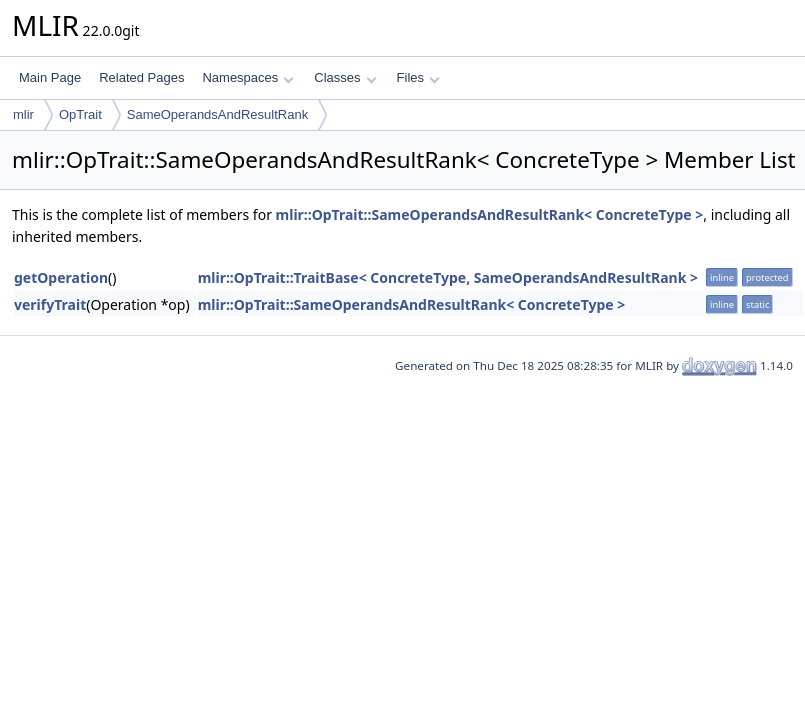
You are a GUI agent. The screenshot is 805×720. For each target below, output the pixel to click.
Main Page (50, 77)
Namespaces (247, 77)
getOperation (61, 277)
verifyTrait (50, 304)
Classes (345, 77)
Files (418, 77)
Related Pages (141, 77)
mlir (23, 114)
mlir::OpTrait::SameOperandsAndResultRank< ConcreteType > (490, 214)
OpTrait (80, 114)
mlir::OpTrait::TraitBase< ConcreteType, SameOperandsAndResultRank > (448, 277)
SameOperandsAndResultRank (217, 114)
